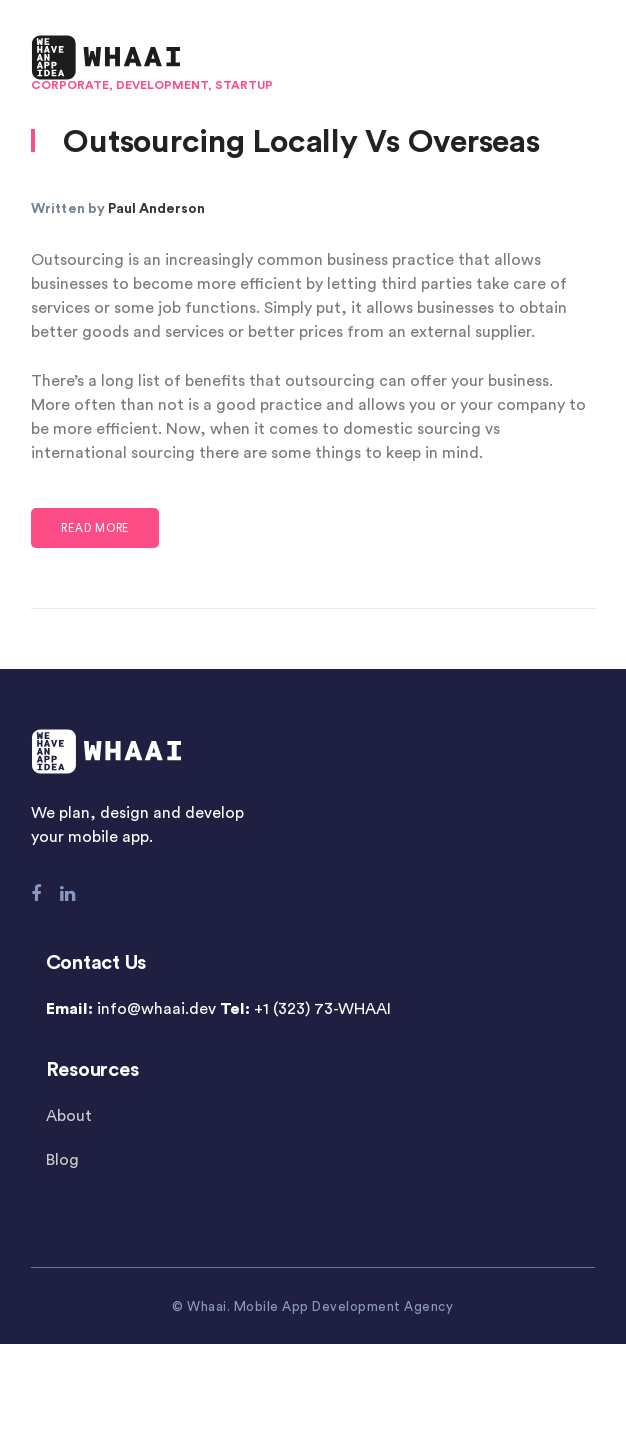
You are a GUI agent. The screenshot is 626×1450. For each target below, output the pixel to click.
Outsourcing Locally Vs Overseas (301, 142)
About (69, 1116)
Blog (62, 1160)
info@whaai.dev (156, 1009)
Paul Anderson (157, 209)
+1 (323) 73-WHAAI (322, 1009)
